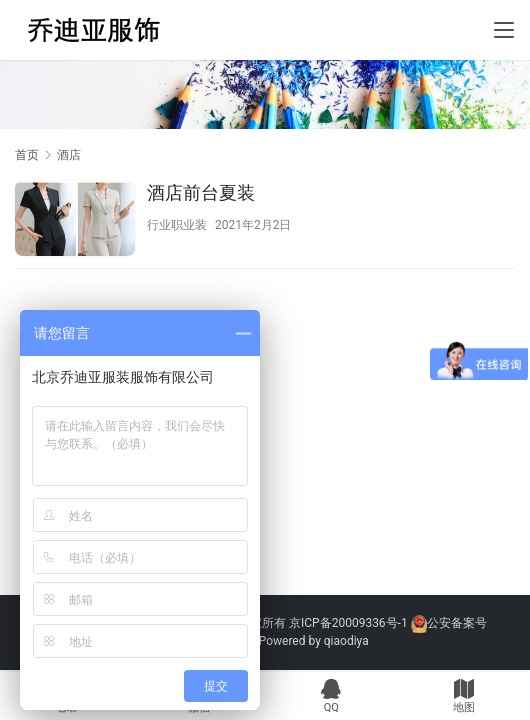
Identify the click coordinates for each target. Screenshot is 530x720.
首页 (27, 155)
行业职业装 (177, 225)
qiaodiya (346, 641)
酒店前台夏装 (201, 192)
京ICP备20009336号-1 (348, 623)
